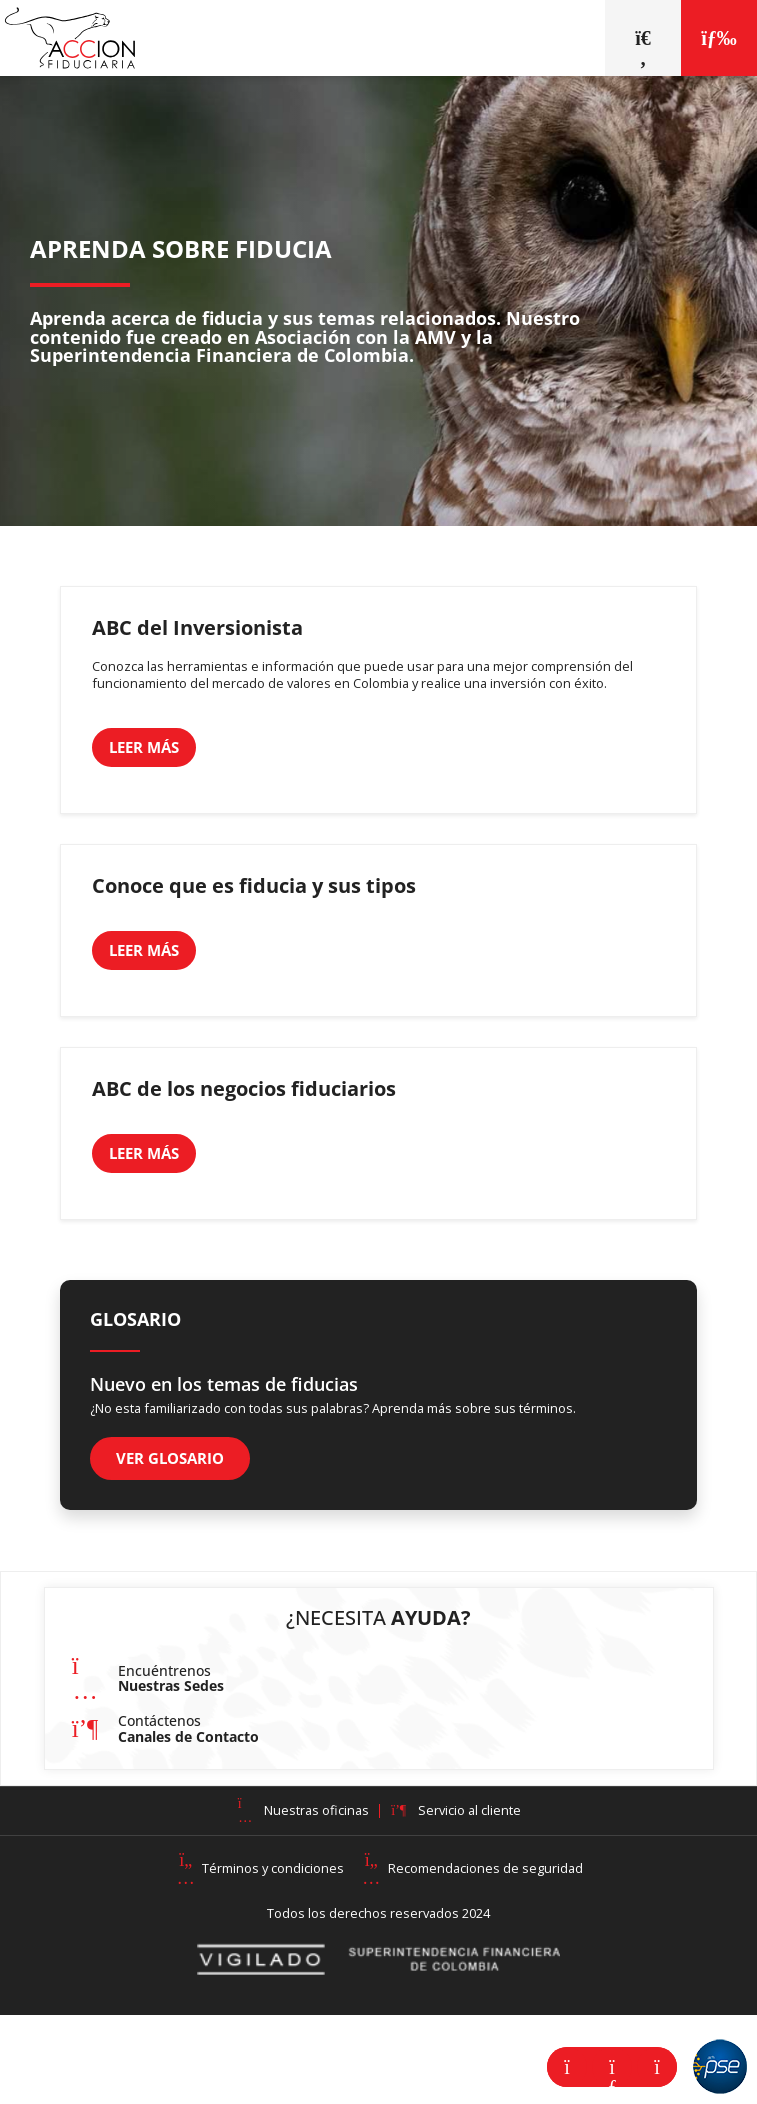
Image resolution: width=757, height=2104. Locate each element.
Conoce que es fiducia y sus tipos (254, 885)
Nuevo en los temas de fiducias (224, 1384)
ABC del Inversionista (197, 627)
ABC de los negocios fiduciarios (244, 1088)
